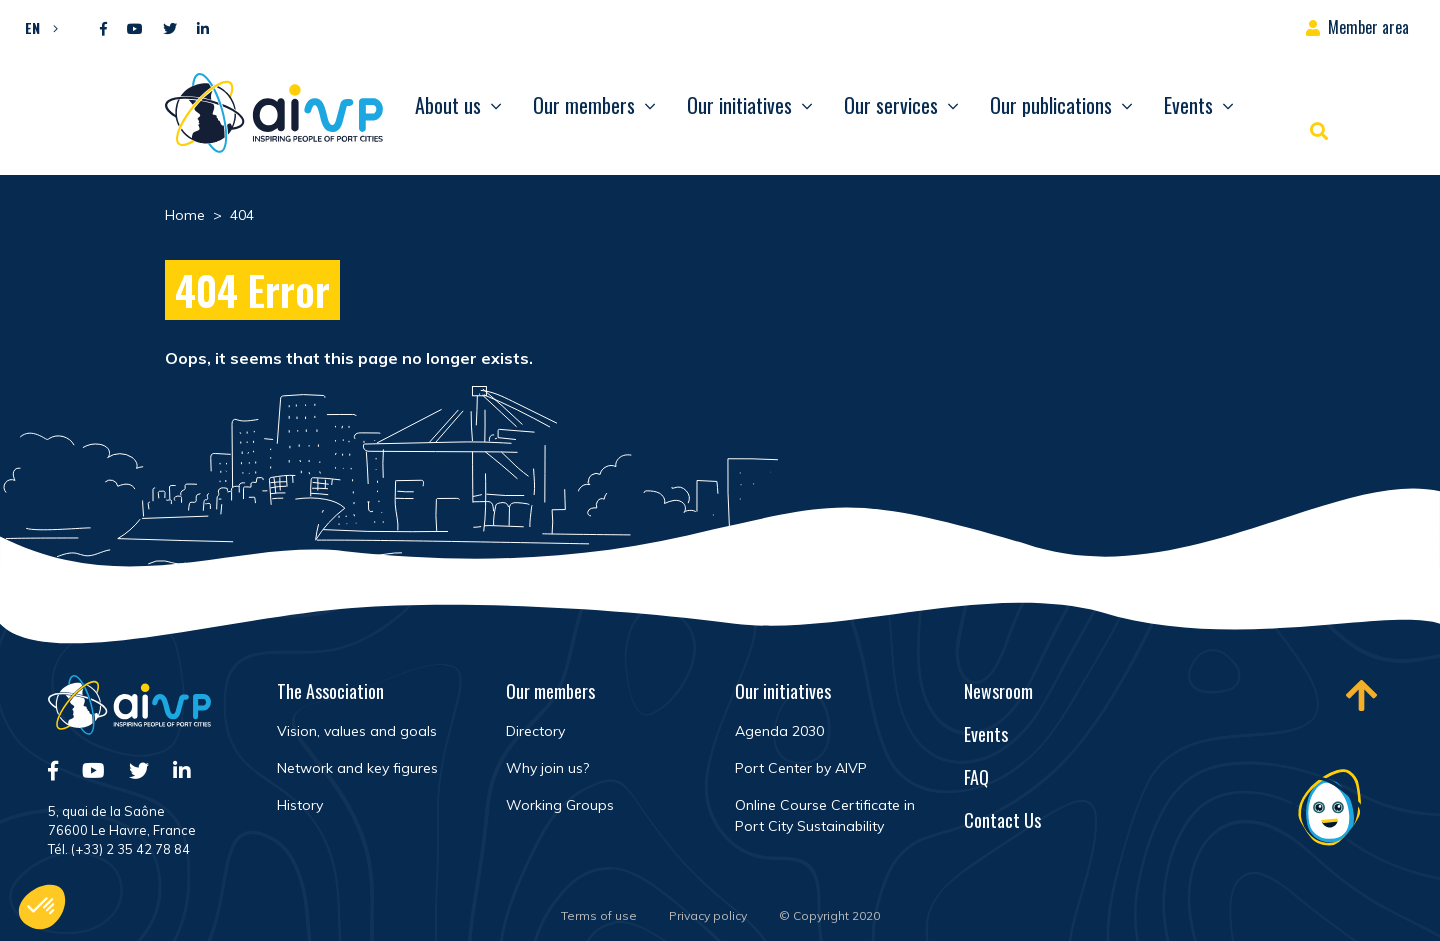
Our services (891, 105)
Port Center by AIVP (801, 768)
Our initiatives (739, 105)
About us (448, 105)
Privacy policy (708, 915)
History (300, 805)
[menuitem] (36, 27)
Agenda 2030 (779, 731)
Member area (1368, 27)
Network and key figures (357, 768)
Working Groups (560, 805)
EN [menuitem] (32, 27)
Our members (584, 105)
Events (1188, 105)
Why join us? (547, 768)
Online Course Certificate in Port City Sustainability (825, 815)
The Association (330, 691)
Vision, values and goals (357, 731)
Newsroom (998, 691)
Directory (535, 731)
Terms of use (599, 915)
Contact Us (1002, 820)
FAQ (976, 777)
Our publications (1051, 105)
